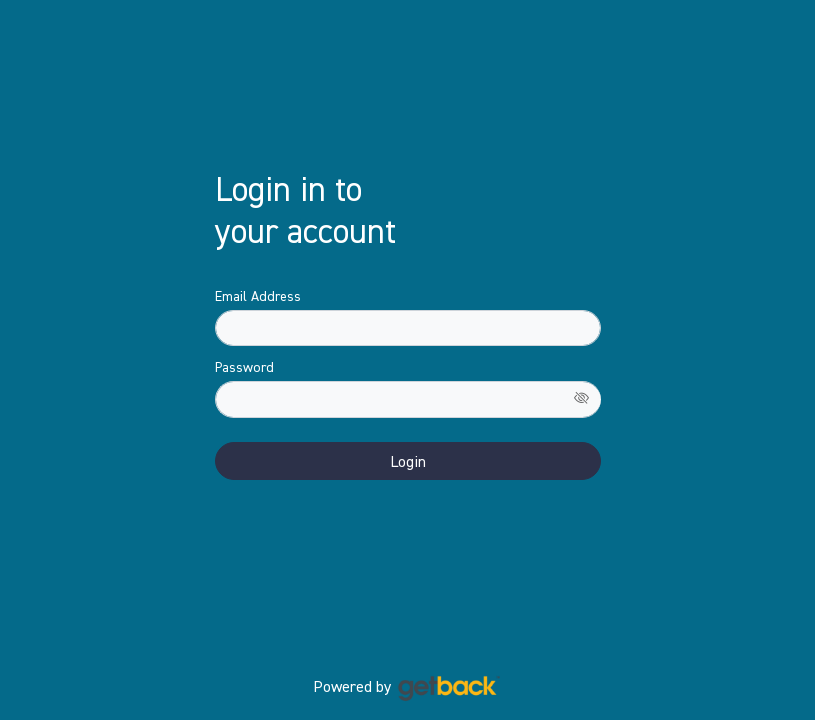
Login (408, 461)
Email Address (258, 295)
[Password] (408, 399)
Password (244, 366)
